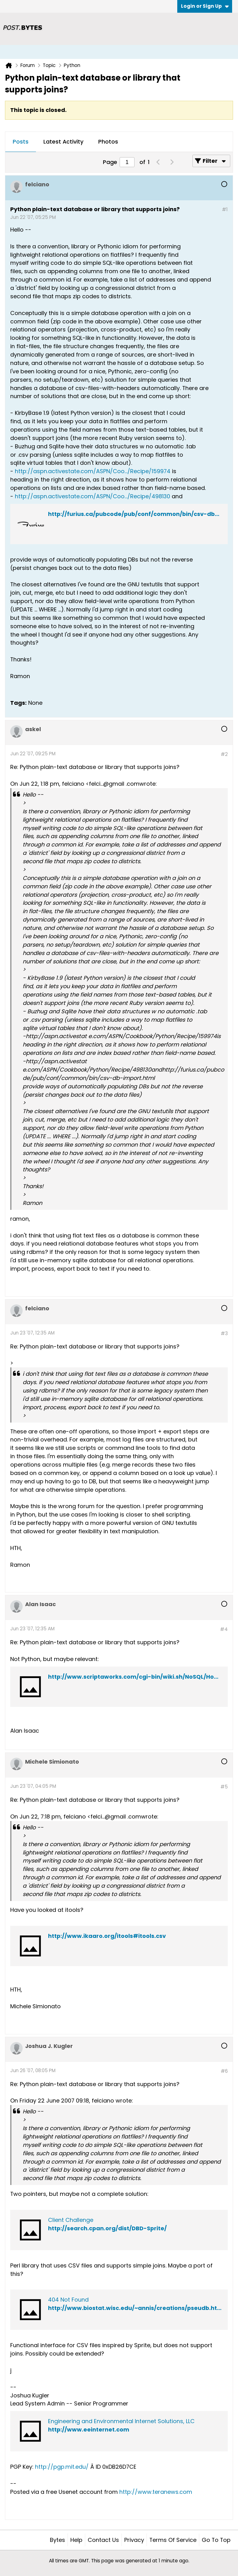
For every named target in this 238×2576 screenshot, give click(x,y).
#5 (224, 1786)
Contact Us (103, 2540)
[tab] (20, 142)
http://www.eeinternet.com (88, 2429)
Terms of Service (172, 2540)
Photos (108, 141)
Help (76, 2540)
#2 (224, 754)
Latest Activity (63, 141)
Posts (21, 141)
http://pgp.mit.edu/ (62, 2467)
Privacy (134, 2540)
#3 (224, 1333)
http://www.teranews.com (155, 2492)
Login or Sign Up (205, 6)
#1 (225, 209)
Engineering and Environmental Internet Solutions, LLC (121, 2421)
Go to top (216, 2540)
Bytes (57, 2540)
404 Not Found (68, 2299)
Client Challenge (70, 2220)
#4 (224, 1629)
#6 (224, 2071)
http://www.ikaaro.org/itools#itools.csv (107, 1936)
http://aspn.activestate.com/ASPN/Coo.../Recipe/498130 (92, 496)
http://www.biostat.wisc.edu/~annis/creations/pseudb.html (136, 2308)
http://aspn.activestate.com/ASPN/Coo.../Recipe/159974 (92, 471)
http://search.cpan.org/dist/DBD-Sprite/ (107, 2228)
